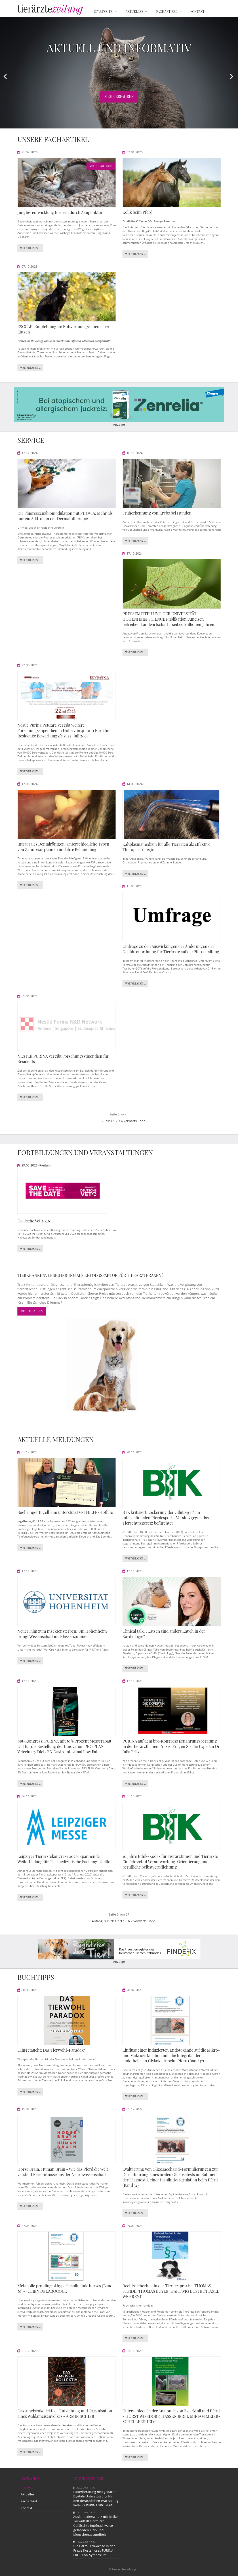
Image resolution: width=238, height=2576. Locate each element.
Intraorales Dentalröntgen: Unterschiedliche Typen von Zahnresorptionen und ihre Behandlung (63, 846)
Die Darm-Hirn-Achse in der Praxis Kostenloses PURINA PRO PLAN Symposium (94, 2550)
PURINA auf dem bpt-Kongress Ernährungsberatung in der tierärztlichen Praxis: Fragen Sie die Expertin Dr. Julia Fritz (171, 1746)
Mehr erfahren (119, 96)
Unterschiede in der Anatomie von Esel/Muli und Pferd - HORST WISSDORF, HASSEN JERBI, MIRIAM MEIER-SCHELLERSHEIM (171, 2416)
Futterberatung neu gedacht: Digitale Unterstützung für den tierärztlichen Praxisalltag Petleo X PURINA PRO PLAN (95, 2498)
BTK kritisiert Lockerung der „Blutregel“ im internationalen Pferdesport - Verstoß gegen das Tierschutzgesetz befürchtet (165, 1518)
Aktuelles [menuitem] (134, 11)
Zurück (107, 1121)
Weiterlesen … (30, 248)
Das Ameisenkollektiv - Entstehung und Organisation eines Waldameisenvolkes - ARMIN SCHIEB (64, 2413)
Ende (141, 1121)
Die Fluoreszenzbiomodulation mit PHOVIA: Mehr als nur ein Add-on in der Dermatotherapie (65, 516)
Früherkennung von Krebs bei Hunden (157, 513)
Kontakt (26, 2508)
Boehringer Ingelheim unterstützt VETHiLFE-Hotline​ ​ (65, 1512)
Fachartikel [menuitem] (166, 11)
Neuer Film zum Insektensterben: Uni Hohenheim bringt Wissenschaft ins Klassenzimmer (62, 1633)
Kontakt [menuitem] (197, 11)
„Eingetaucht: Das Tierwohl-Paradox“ (51, 2050)
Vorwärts (130, 1121)
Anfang (97, 1921)
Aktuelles (27, 2494)
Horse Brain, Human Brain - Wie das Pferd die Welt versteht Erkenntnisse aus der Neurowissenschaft (62, 2171)
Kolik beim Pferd (137, 212)
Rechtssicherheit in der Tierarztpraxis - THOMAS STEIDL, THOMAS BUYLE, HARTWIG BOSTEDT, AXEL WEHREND (170, 2291)
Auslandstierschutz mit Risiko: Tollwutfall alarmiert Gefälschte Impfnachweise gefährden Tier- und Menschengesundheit (95, 2525)
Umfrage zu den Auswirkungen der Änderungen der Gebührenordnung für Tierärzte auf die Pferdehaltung (170, 949)
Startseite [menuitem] (103, 11)
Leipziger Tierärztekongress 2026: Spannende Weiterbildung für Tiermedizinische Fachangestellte (63, 1859)
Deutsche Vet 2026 (33, 1221)
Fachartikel (29, 2501)
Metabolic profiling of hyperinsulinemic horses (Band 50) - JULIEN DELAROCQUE (64, 2288)
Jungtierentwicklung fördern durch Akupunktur (60, 212)
